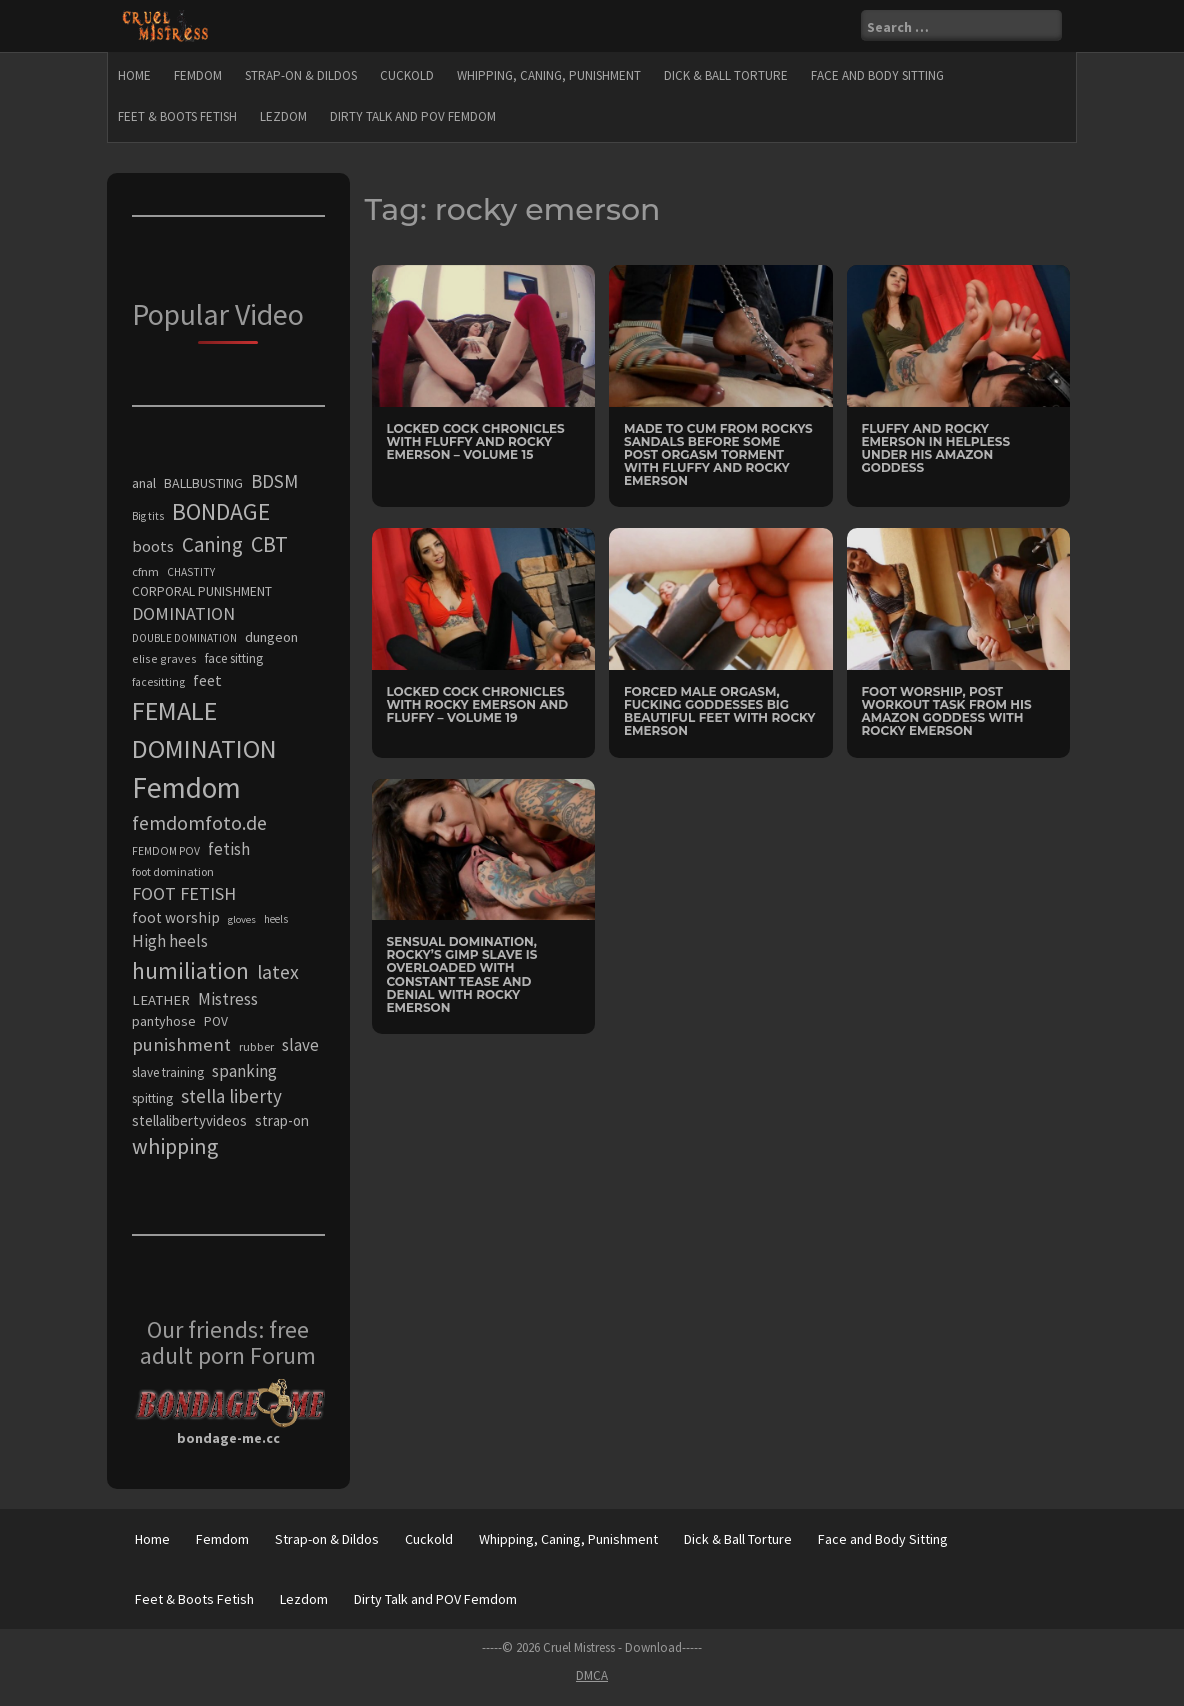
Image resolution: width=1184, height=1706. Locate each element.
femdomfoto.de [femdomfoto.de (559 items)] (199, 823)
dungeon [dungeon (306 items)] (271, 637)
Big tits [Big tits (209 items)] (148, 516)
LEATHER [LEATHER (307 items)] (161, 1000)
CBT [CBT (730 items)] (269, 544)
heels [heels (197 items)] (276, 919)
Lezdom (283, 116)
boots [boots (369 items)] (153, 546)
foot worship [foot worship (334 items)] (176, 917)
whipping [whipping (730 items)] (175, 1146)
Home (134, 75)
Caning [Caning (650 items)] (212, 544)
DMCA (592, 1675)
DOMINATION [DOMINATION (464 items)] (183, 613)
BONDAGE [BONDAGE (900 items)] (221, 511)
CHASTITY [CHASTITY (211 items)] (191, 572)
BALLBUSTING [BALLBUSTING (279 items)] (203, 483)
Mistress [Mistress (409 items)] (228, 999)
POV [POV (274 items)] (216, 1021)
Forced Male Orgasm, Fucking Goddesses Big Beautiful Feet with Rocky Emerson (719, 711)
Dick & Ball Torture (726, 75)
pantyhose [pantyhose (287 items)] (164, 1021)
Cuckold (407, 75)
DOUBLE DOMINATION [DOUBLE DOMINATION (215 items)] (184, 638)
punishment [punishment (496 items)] (181, 1044)
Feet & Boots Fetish (177, 116)
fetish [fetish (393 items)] (229, 849)
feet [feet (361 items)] (207, 680)
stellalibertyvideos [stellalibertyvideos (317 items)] (189, 1120)
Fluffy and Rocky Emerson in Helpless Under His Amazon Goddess (936, 448)
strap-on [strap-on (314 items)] (282, 1120)
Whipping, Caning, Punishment (549, 75)
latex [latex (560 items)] (278, 972)
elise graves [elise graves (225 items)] (164, 658)
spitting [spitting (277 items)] (152, 1098)
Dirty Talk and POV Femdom (413, 116)
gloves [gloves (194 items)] (242, 919)
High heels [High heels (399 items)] (170, 941)
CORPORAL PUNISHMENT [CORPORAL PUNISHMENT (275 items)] (202, 591)
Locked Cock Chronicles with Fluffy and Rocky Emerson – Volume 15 (476, 441)
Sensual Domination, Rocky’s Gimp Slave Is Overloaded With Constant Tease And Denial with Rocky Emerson (462, 974)
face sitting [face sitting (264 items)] (234, 658)
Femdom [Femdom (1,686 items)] (186, 787)
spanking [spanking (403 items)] (244, 1071)
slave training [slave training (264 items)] (168, 1072)
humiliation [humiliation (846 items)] (190, 970)
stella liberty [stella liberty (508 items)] (231, 1096)
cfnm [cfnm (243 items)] (145, 571)
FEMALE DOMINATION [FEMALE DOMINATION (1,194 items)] (204, 729)
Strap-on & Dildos (301, 75)
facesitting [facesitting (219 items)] (158, 682)
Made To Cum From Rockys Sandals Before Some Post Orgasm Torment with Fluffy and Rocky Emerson (718, 455)
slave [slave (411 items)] (300, 1045)
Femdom (198, 75)
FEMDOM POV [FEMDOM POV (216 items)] (166, 851)
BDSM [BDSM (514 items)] (274, 481)
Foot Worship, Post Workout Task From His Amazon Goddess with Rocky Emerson (947, 711)
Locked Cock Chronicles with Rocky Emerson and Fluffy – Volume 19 (478, 704)
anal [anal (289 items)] (144, 483)
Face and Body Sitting (877, 75)
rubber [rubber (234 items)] (256, 1046)
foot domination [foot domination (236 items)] (173, 871)
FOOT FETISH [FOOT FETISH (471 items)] (184, 893)
